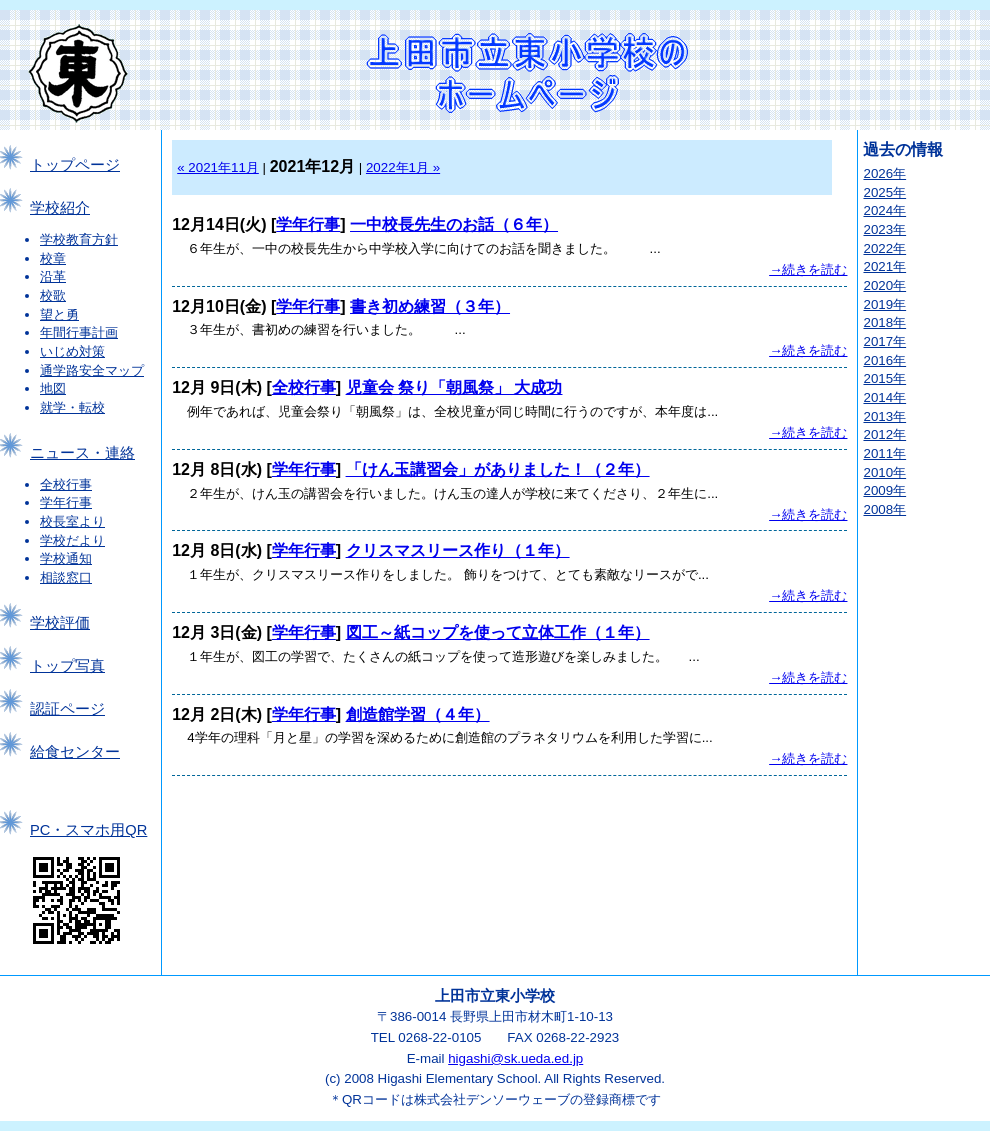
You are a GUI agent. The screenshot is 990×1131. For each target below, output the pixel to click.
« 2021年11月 (218, 167)
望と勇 (59, 314)
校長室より (72, 521)
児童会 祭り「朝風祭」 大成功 (454, 387)
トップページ (75, 165)
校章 (53, 258)
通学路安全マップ (92, 370)
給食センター (75, 752)
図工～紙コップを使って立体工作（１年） (498, 632)
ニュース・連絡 (82, 453)
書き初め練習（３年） (430, 306)
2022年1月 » (403, 167)
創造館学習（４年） (418, 714)
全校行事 (66, 484)
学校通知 (66, 558)
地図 (53, 388)
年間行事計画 (79, 332)
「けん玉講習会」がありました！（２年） (498, 469)
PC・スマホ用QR (88, 830)
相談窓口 (66, 577)
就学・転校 (72, 407)
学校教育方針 (79, 239)
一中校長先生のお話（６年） (454, 224)
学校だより (72, 540)
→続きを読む (808, 269)
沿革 (53, 276)
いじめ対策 (72, 351)
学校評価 (60, 623)
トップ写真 (67, 666)
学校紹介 (60, 208)
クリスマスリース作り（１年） (458, 550)
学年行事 (66, 502)
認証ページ (67, 709)
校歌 (53, 295)
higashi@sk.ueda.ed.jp (515, 1058)
